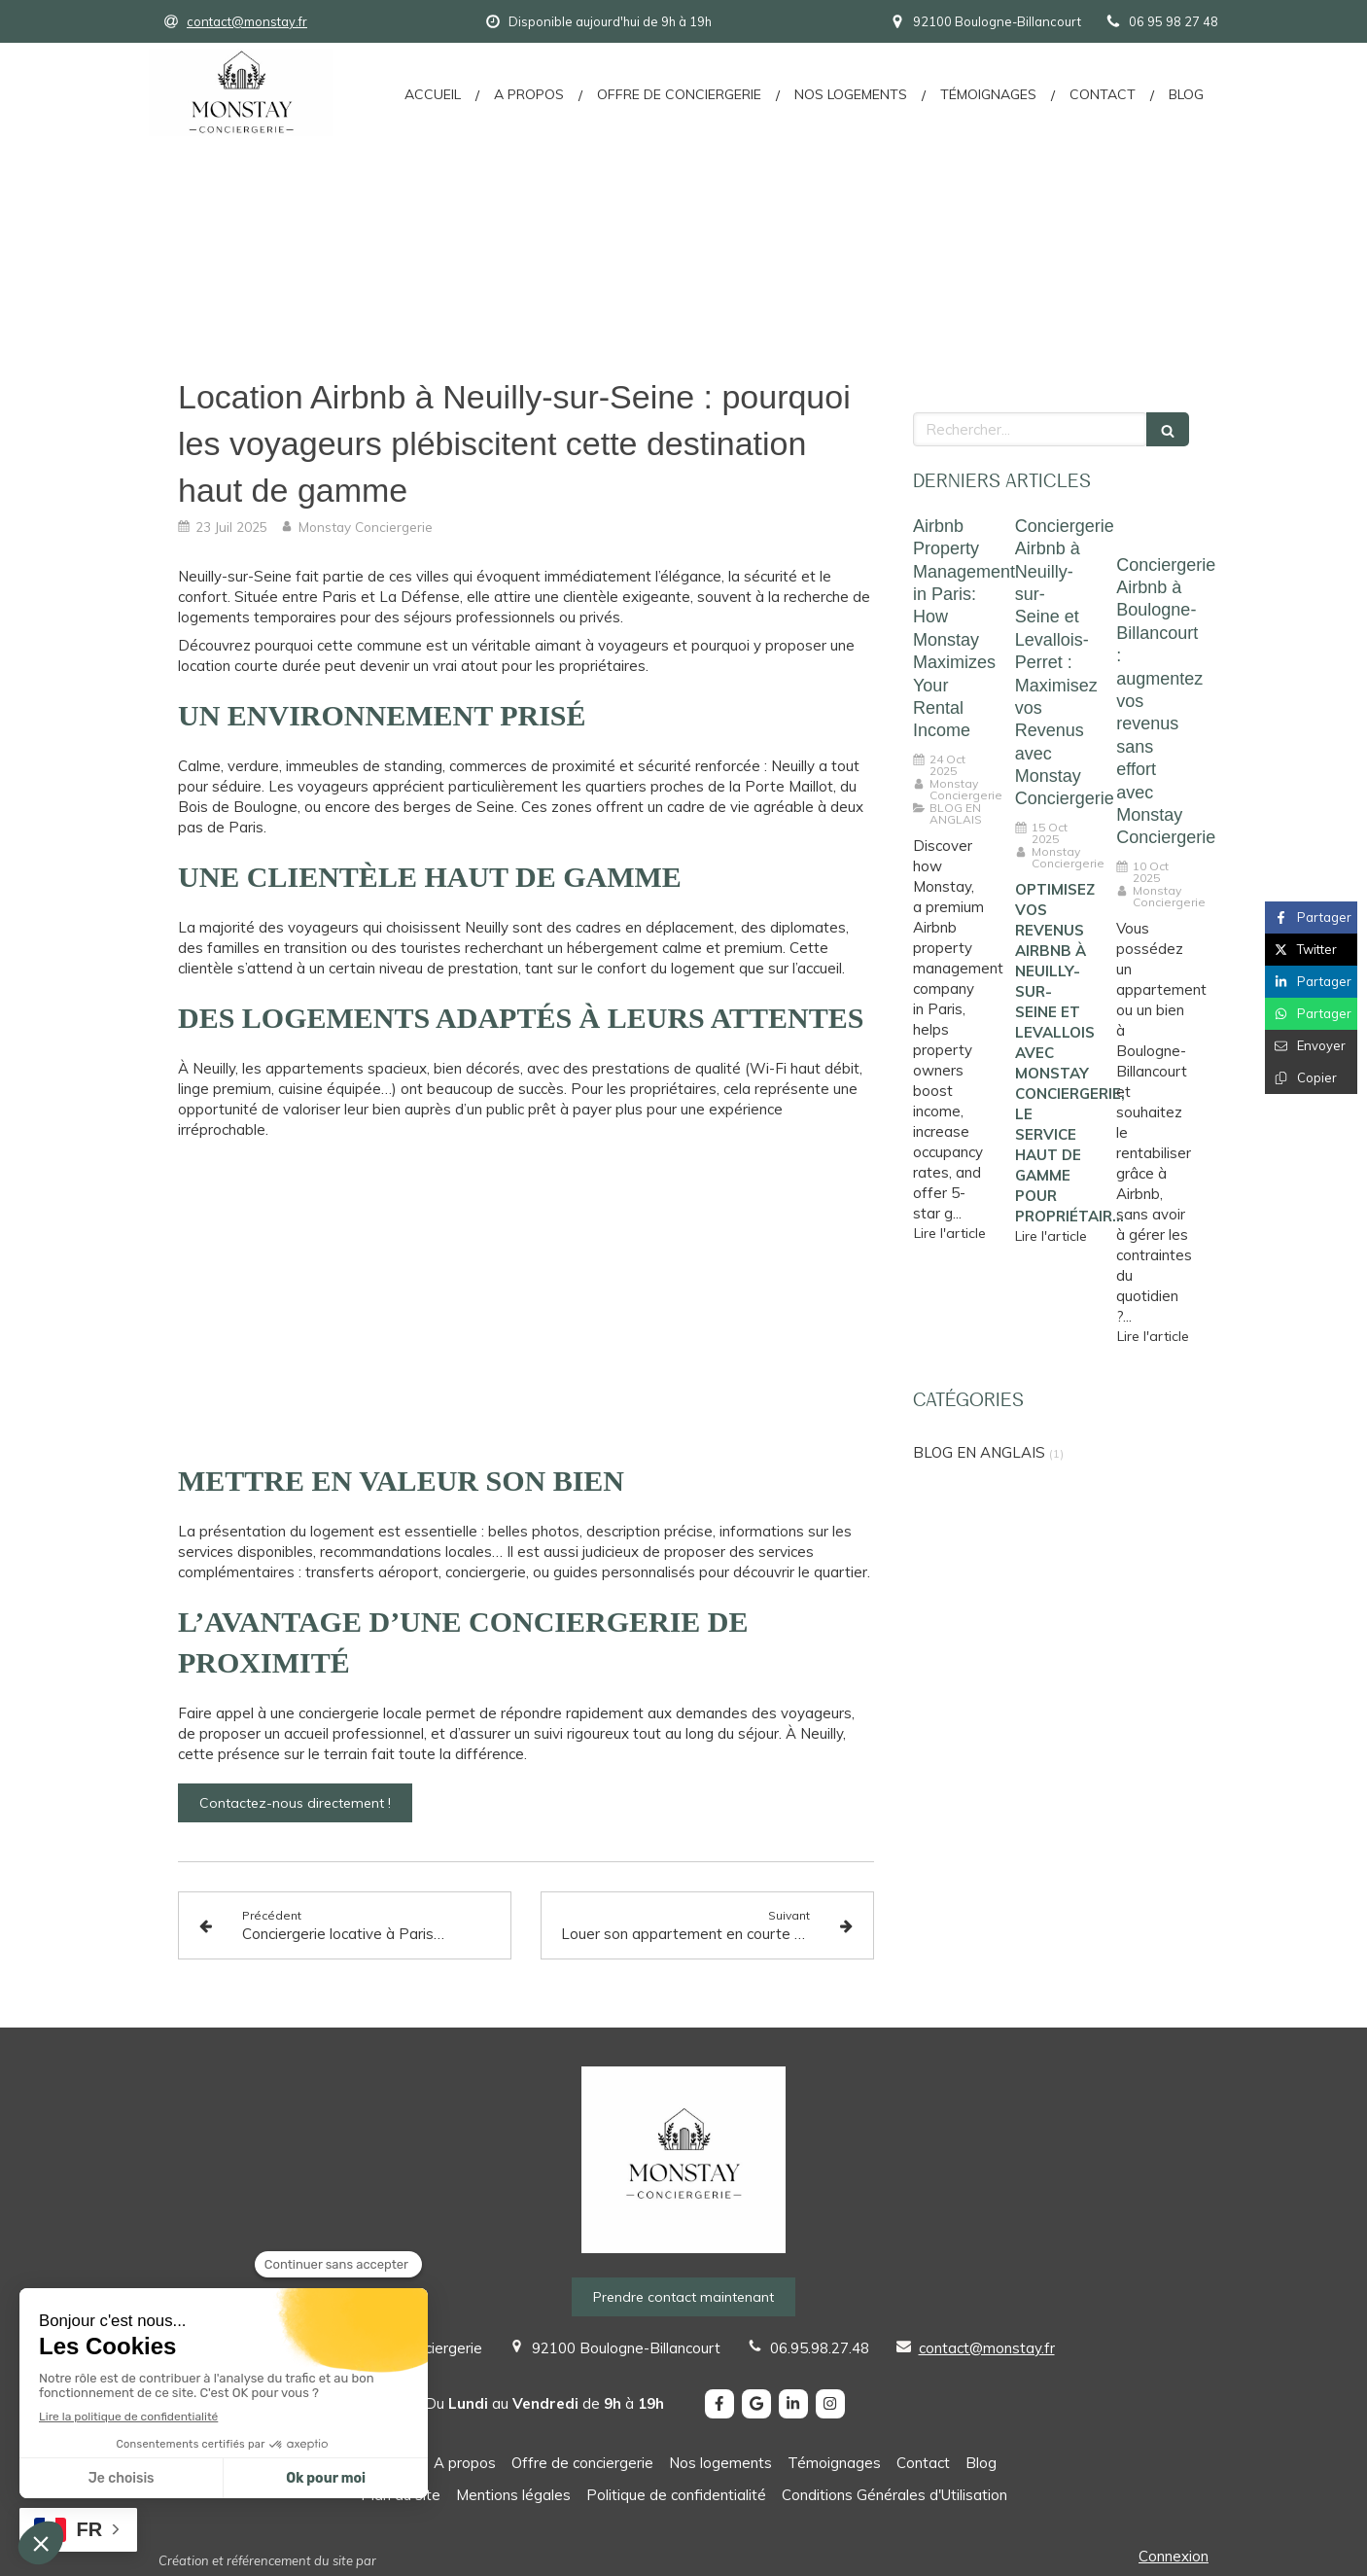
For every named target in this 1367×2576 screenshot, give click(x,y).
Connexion (1174, 2556)
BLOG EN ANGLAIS (979, 1452)
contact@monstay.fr (987, 2348)
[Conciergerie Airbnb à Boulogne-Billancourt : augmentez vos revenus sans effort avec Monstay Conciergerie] (1152, 530)
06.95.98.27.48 (819, 2348)
